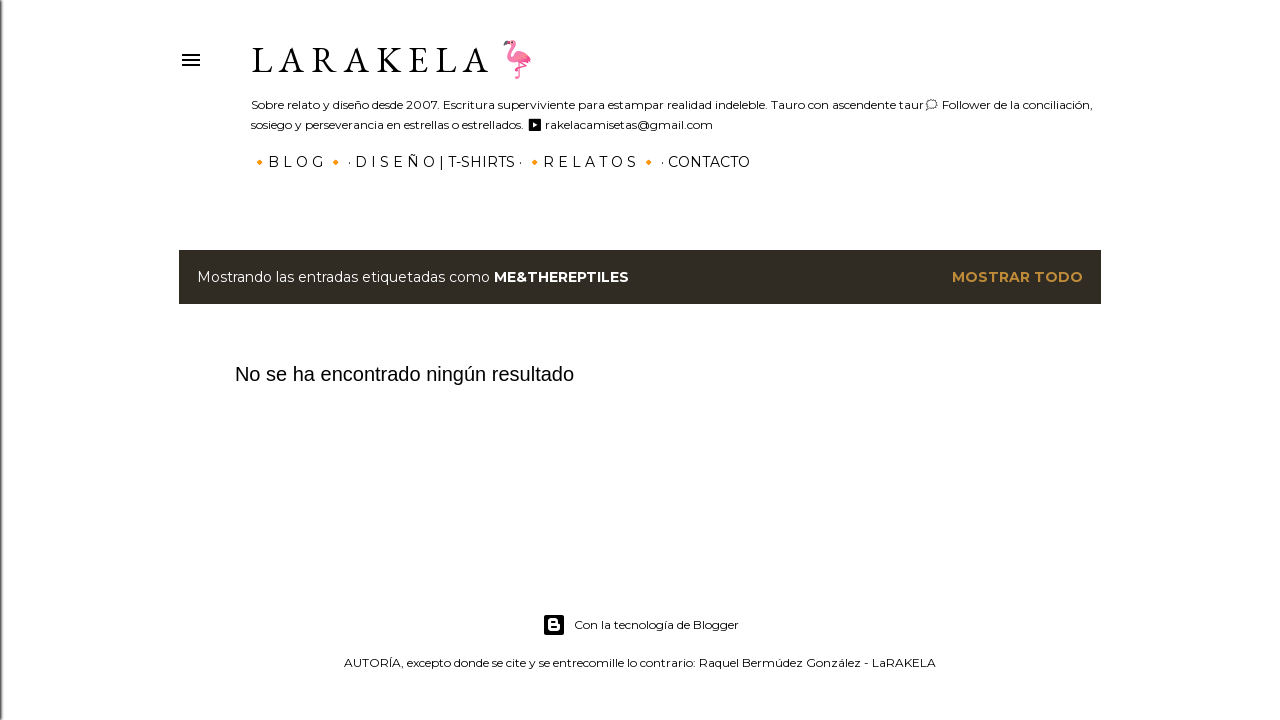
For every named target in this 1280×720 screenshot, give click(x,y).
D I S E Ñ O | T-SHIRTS (435, 162)
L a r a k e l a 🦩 (395, 59)
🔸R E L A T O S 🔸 (591, 162)
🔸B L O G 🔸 (297, 162)
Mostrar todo (1017, 277)
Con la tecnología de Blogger (640, 625)
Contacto (709, 162)
